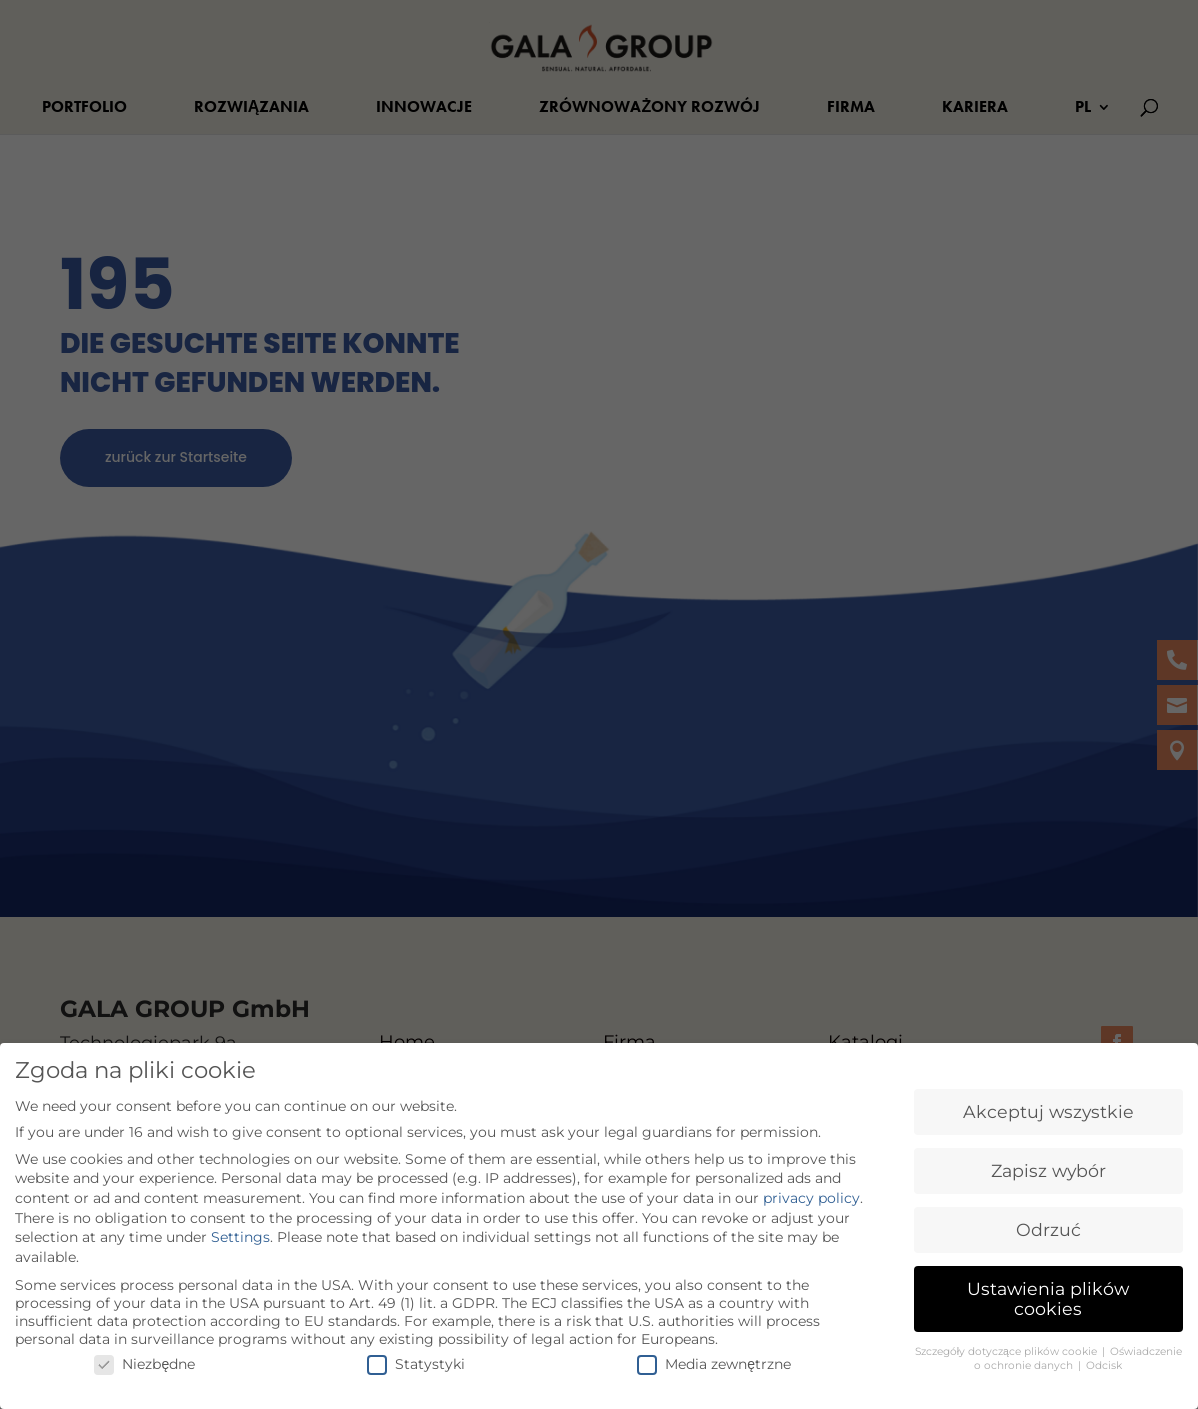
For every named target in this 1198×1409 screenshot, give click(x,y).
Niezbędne (144, 1356)
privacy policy (811, 1191)
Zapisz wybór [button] (1048, 1163)
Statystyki (416, 1356)
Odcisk (1104, 1358)
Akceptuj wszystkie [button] (1048, 1104)
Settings (240, 1230)
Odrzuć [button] (1048, 1222)
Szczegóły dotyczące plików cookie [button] (1007, 1343)
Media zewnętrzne (714, 1356)
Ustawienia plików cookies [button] (1048, 1291)
